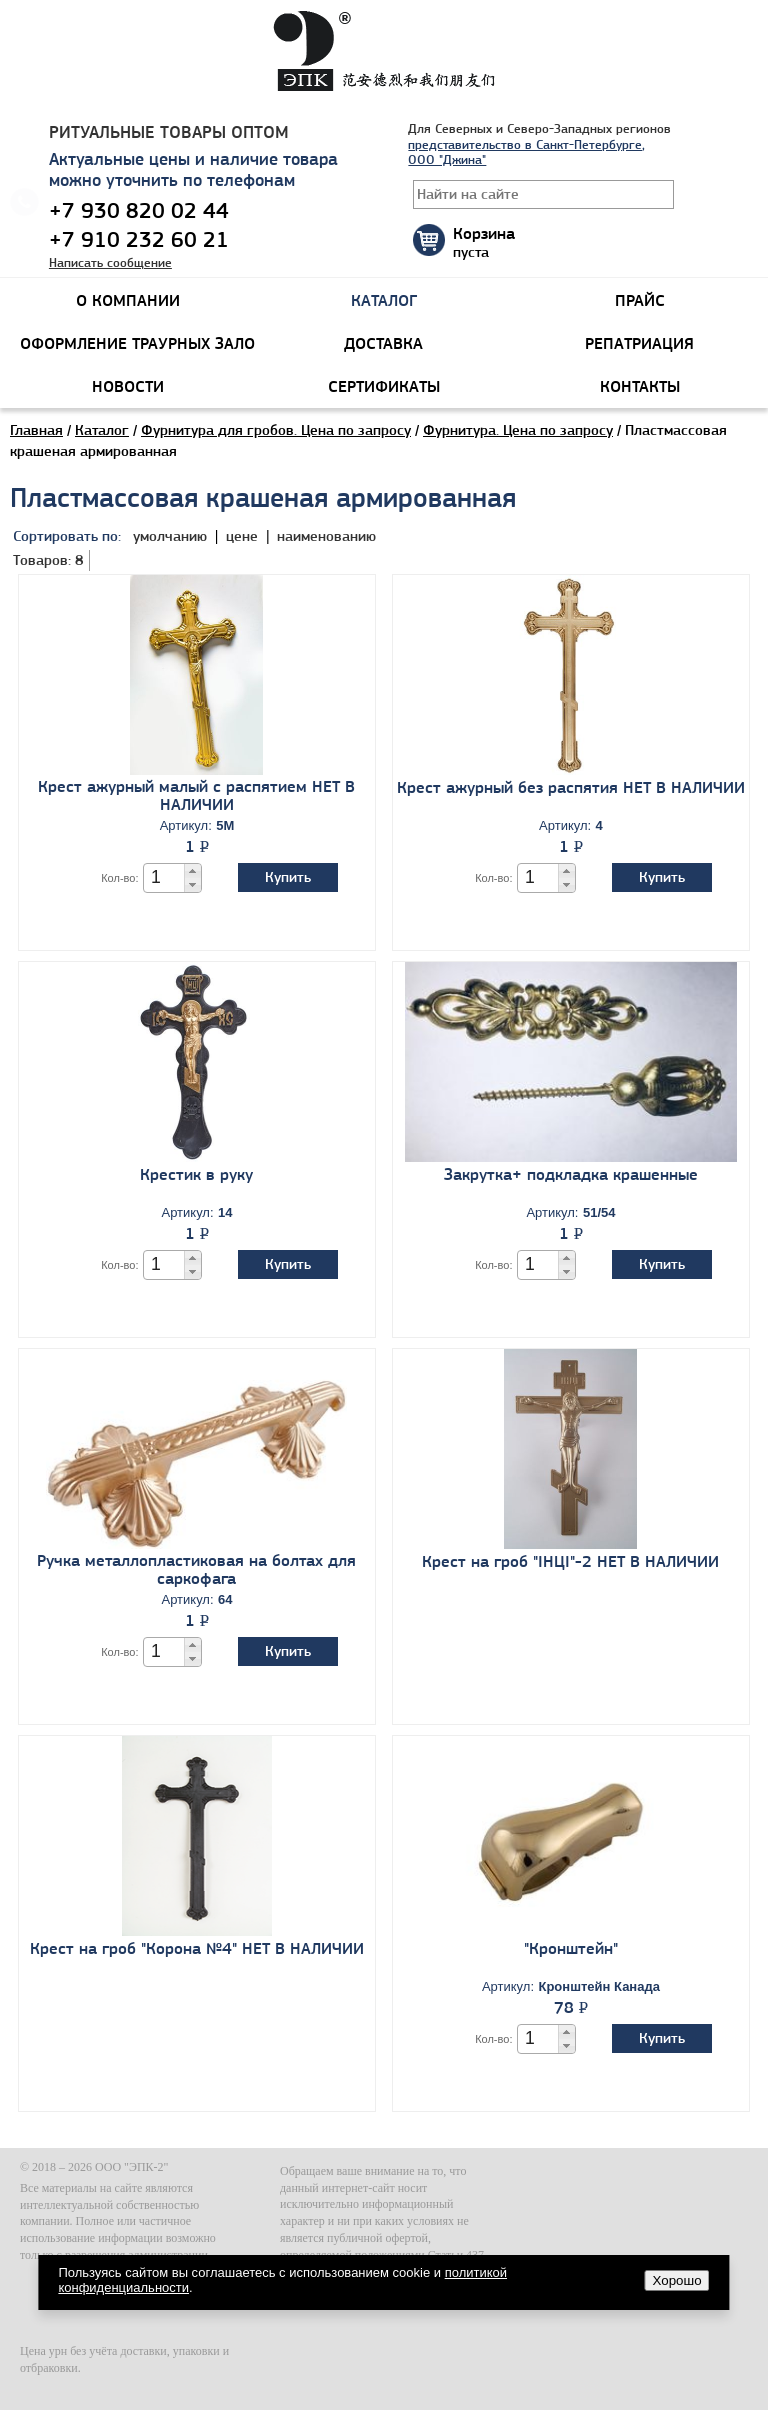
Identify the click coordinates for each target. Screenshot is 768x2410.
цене (244, 536)
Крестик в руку (196, 1174)
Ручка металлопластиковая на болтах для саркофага (196, 1569)
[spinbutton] (165, 877)
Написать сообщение (110, 262)
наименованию (326, 536)
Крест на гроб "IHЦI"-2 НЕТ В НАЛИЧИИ (570, 1561)
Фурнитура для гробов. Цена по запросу (276, 430)
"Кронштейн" (571, 1948)
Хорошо (677, 2280)
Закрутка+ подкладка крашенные (571, 1174)
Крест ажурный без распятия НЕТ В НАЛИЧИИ (571, 787)
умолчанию (170, 536)
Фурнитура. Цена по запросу (518, 430)
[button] (192, 871)
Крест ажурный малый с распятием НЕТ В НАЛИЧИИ (196, 795)
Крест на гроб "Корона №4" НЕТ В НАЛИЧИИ (197, 1948)
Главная (36, 430)
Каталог (102, 430)
